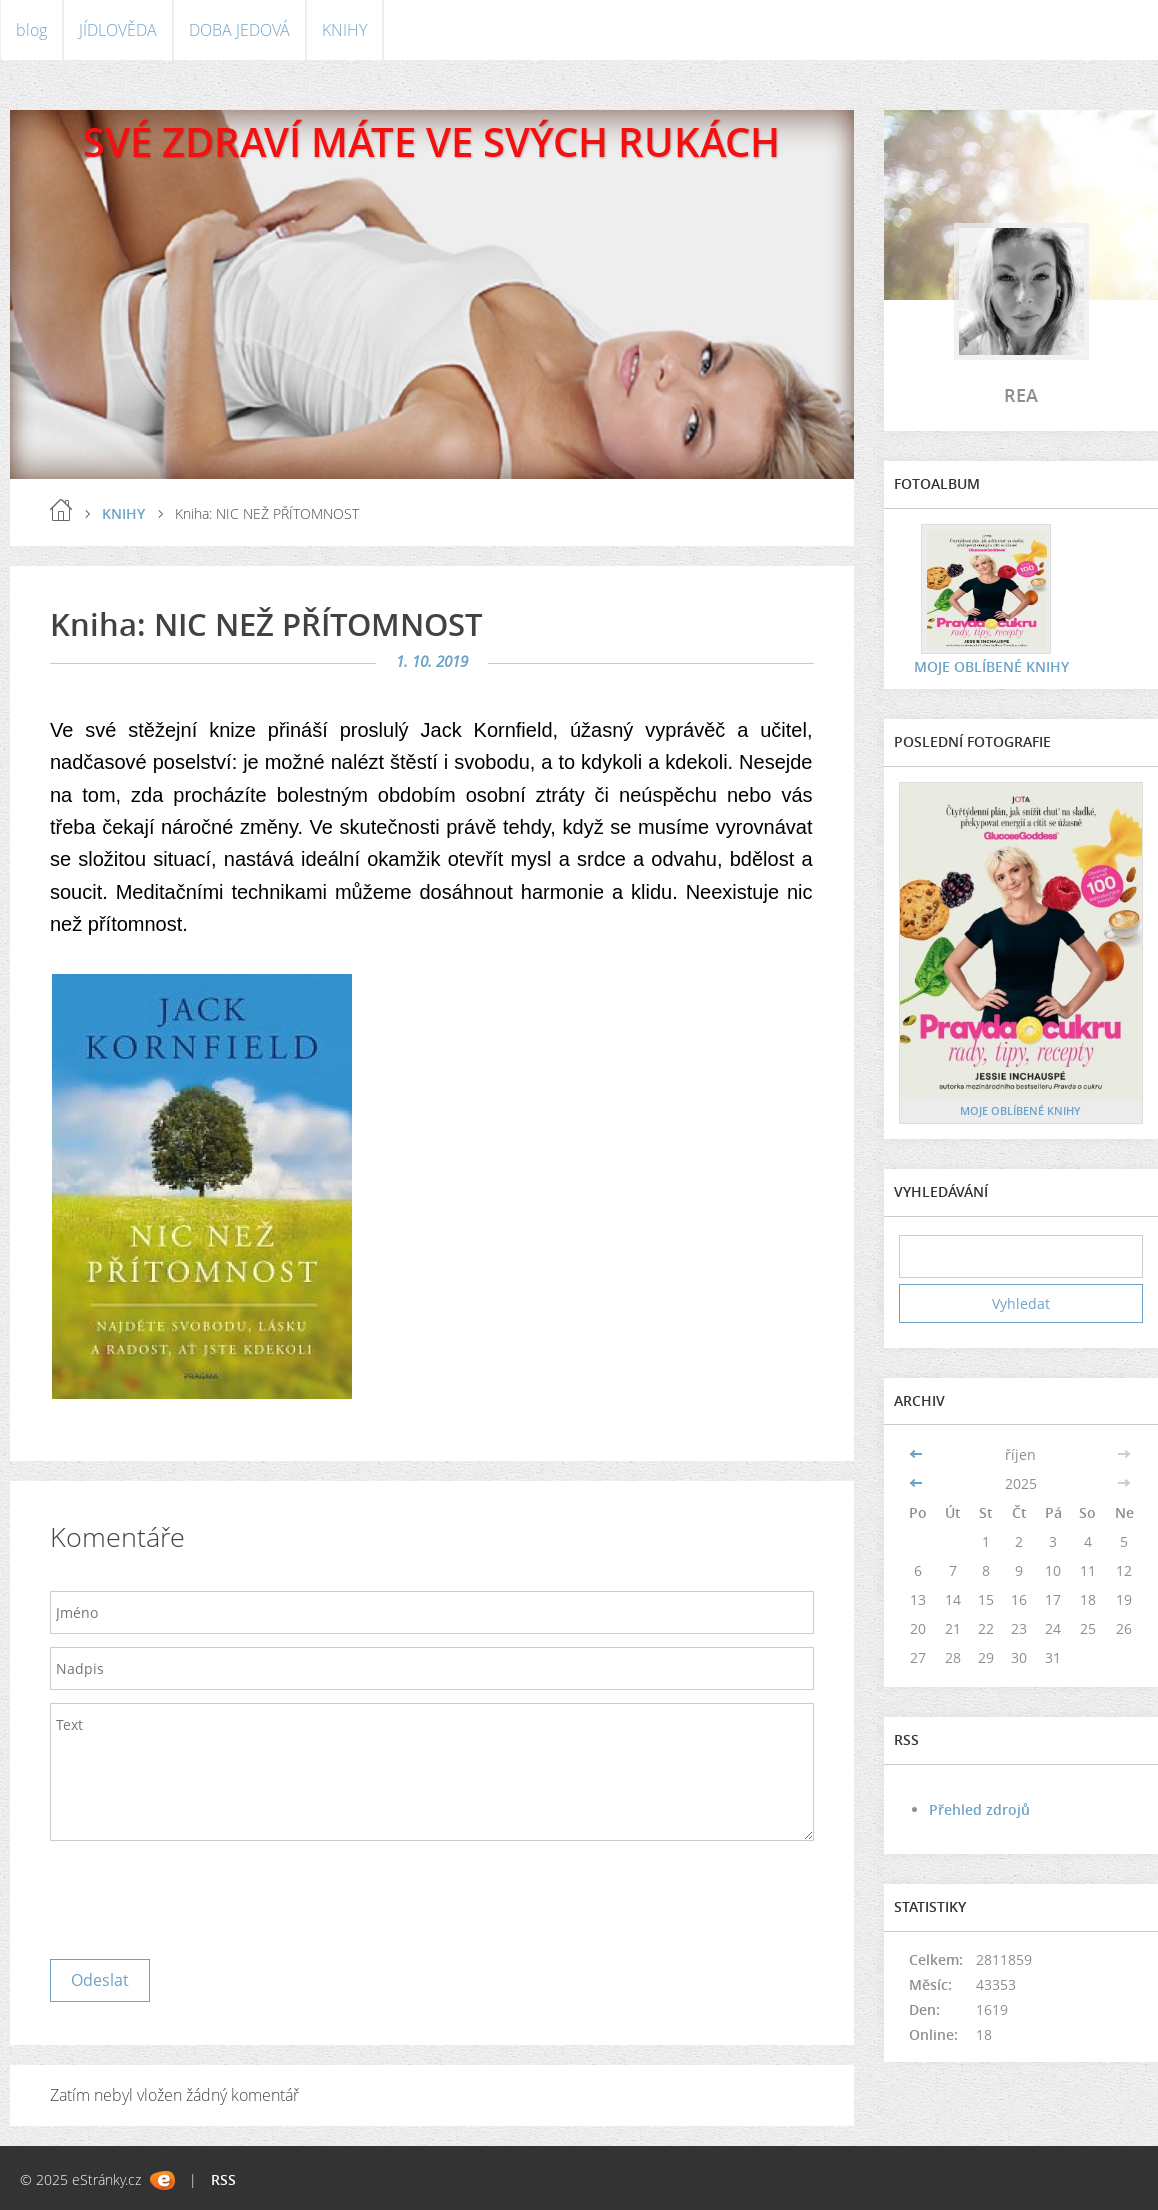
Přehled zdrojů (979, 1809)
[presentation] (202, 1895)
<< (918, 1454)
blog (31, 30)
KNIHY (344, 30)
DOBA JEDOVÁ (239, 30)
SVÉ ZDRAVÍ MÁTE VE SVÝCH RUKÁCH (431, 141)
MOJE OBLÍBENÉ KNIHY (991, 666)
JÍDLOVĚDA (118, 30)
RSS (223, 2179)
